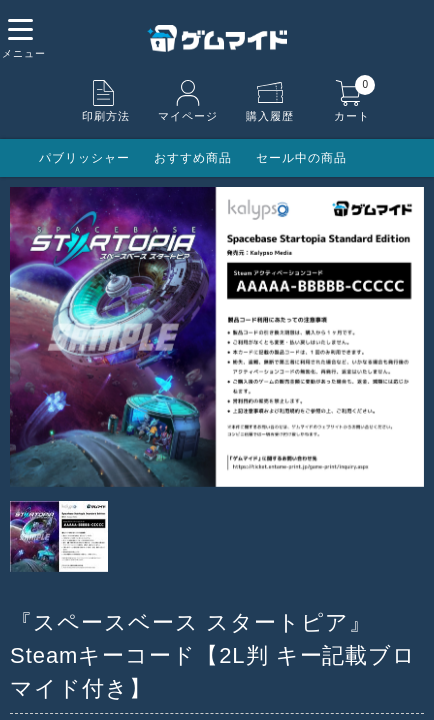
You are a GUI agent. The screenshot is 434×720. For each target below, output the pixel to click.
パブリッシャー (84, 158)
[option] (217, 337)
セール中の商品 (301, 158)
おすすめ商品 (193, 158)
